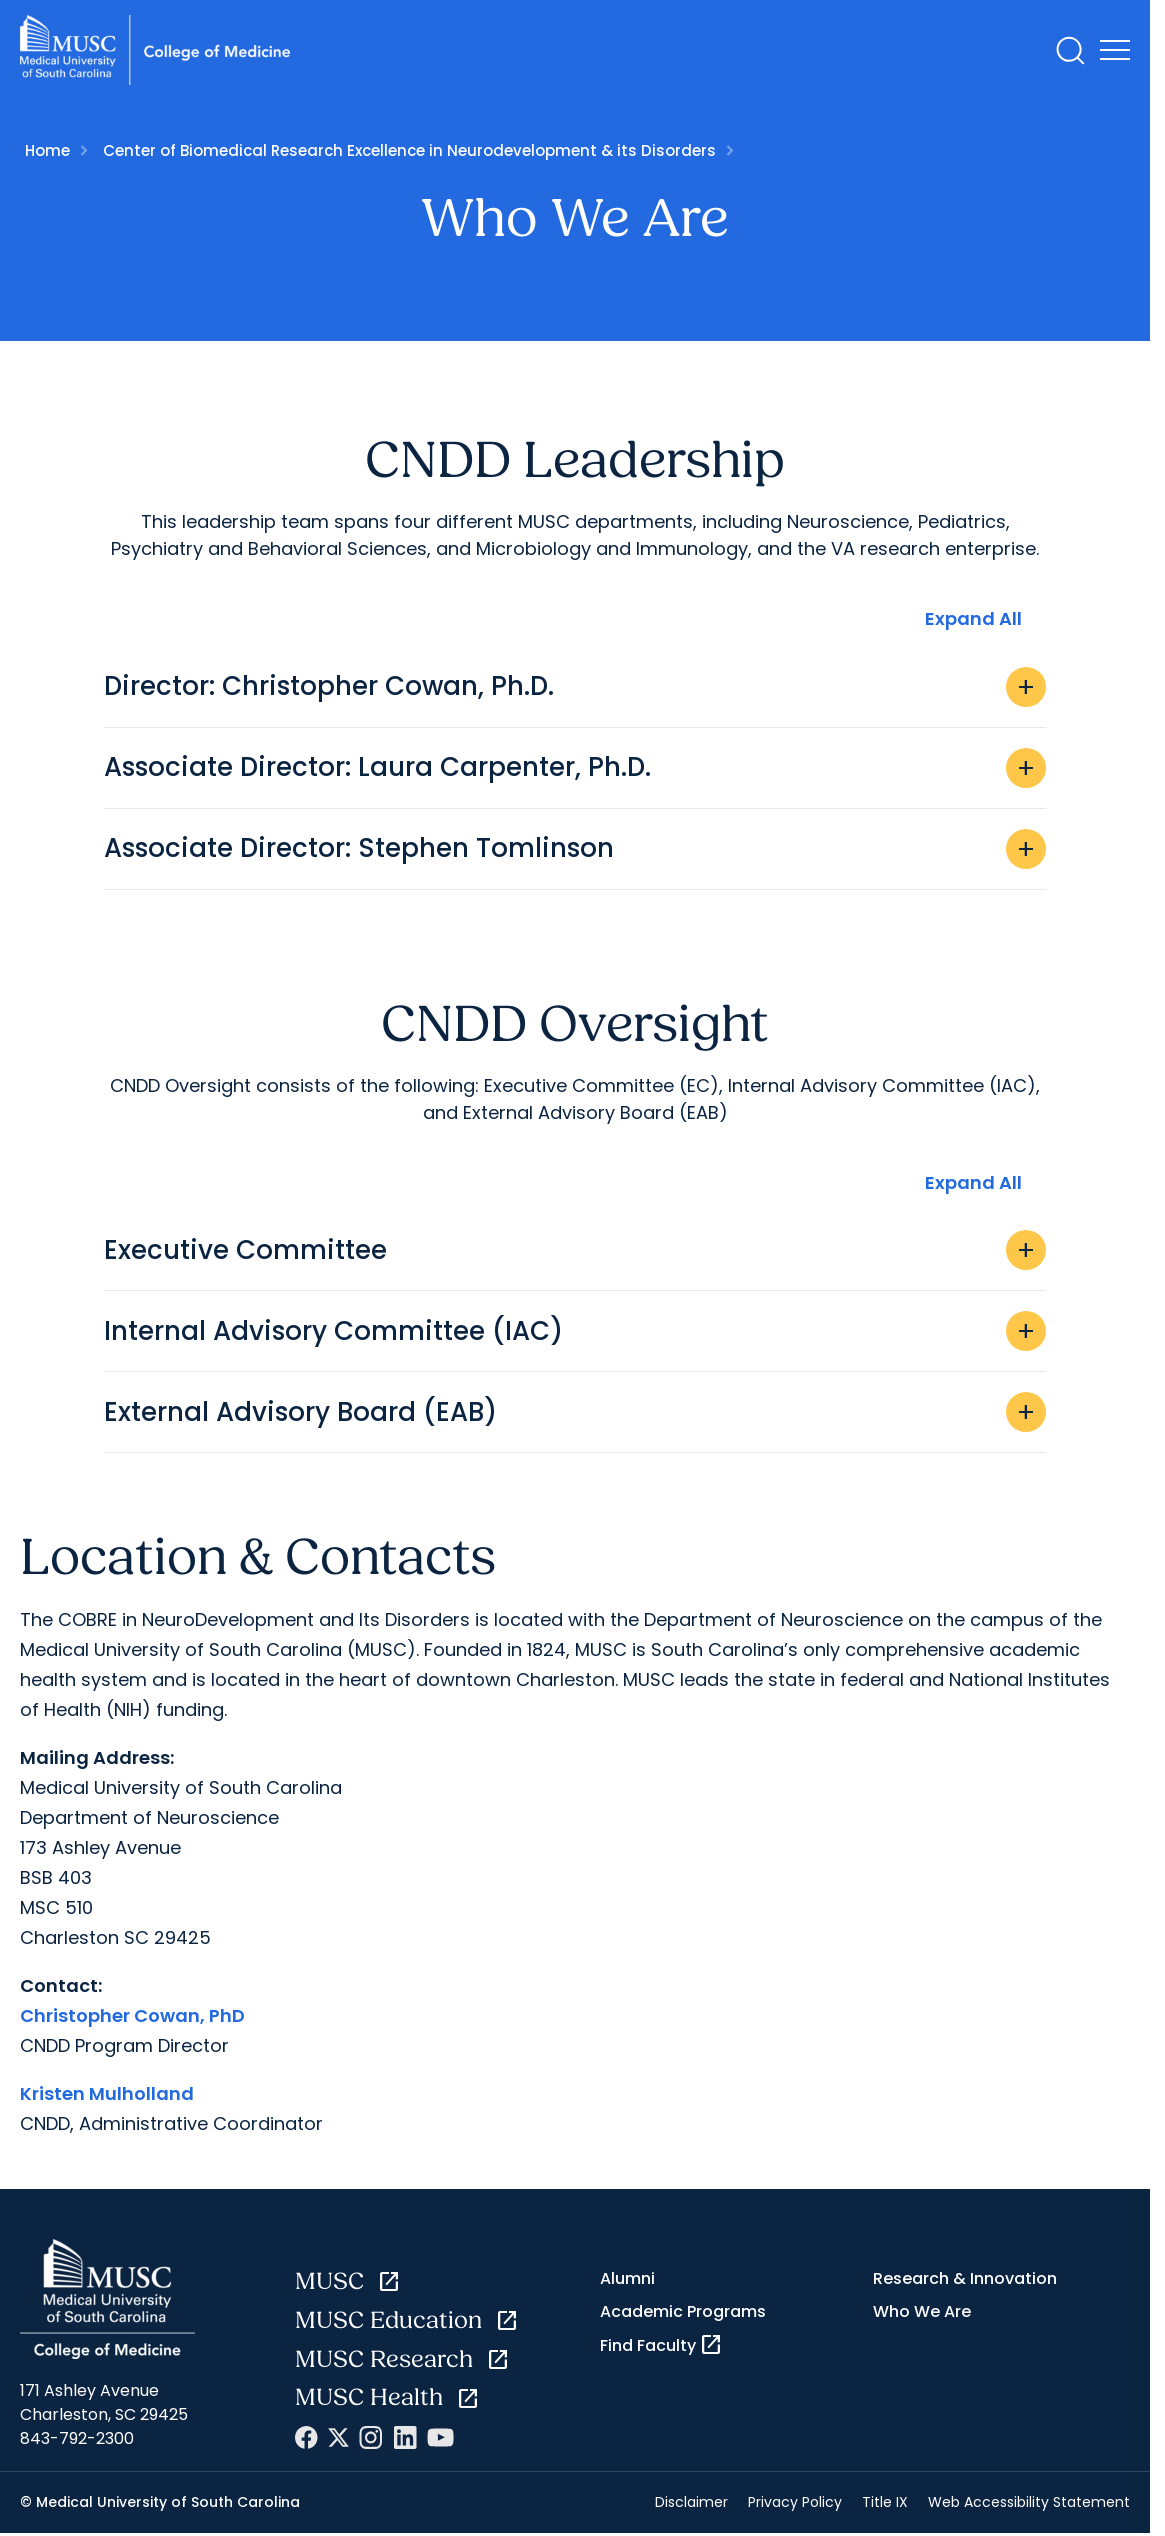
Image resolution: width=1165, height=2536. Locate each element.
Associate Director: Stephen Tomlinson (575, 849)
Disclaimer (691, 2502)
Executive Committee (575, 1250)
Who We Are (922, 2311)
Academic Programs (683, 2311)
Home (47, 150)
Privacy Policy (795, 2502)
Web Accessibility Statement (1029, 2502)
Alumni (627, 2278)
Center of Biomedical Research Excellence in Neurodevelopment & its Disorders (409, 150)
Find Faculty (661, 2345)
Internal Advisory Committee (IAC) (575, 1331)
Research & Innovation (965, 2278)
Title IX (885, 2502)
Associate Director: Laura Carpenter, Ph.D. (575, 768)
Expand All (973, 618)
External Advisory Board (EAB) (575, 1412)
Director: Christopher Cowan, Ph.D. (575, 687)
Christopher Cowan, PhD (132, 2015)
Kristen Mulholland (107, 2093)
